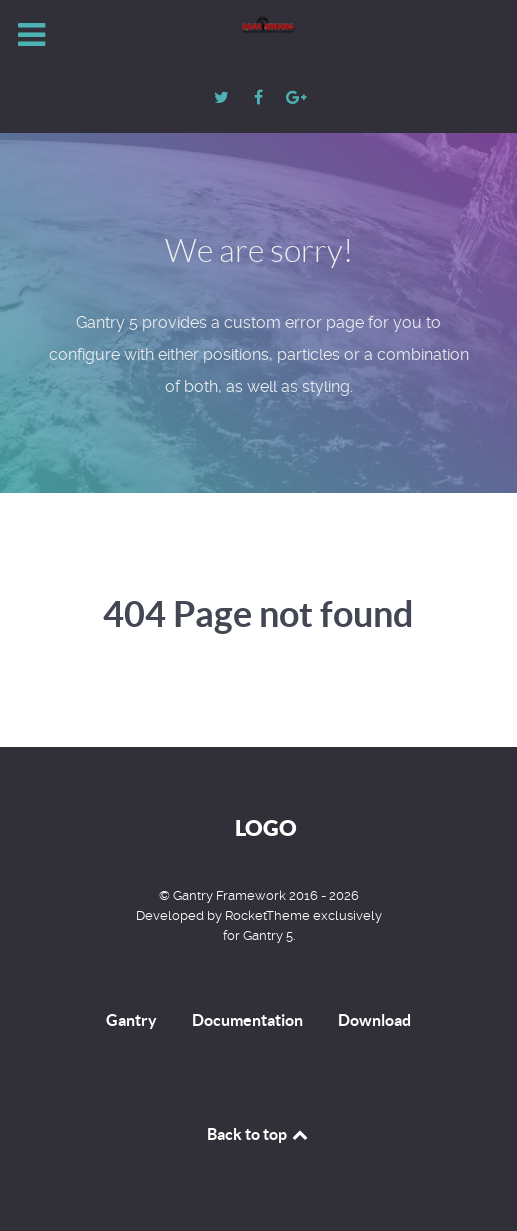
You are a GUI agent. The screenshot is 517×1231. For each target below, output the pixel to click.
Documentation (247, 1020)
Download (374, 1020)
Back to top (259, 1134)
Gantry (131, 1020)
